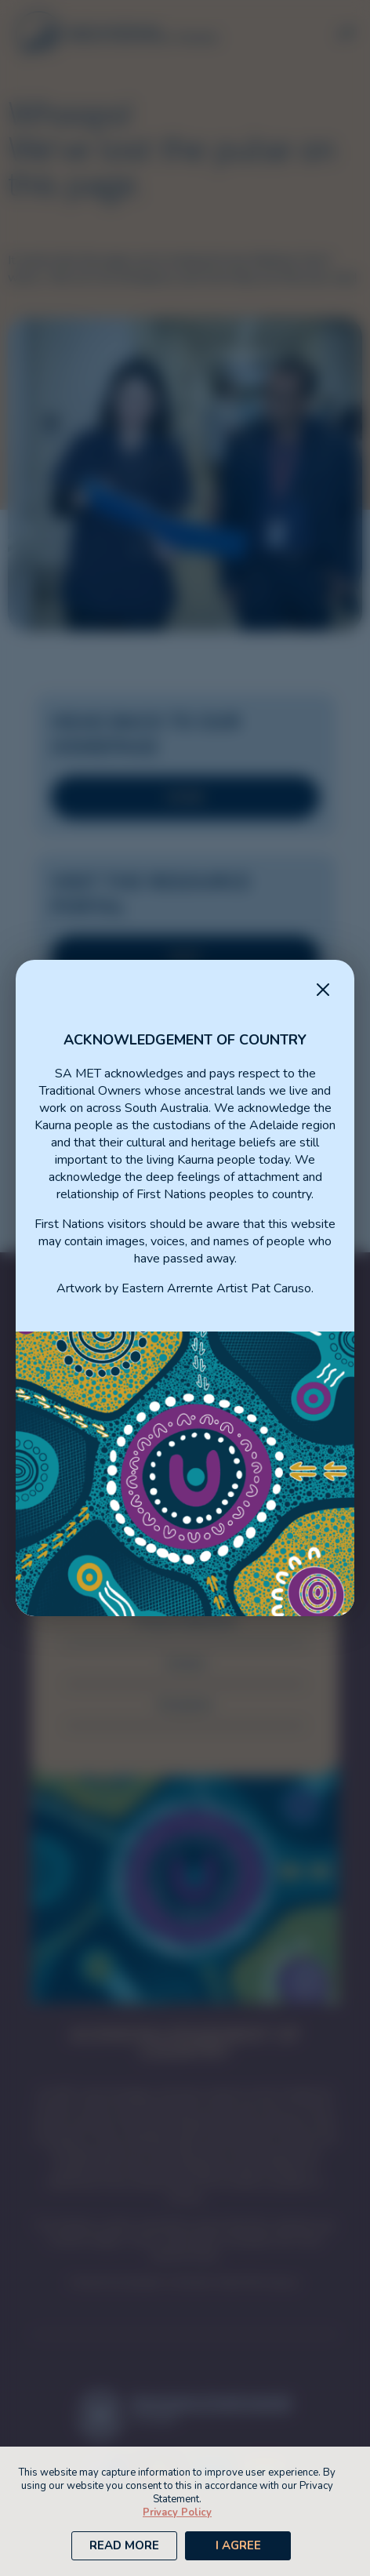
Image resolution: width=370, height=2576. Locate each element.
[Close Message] (323, 991)
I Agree (238, 2545)
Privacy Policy (177, 2512)
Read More (124, 2545)
